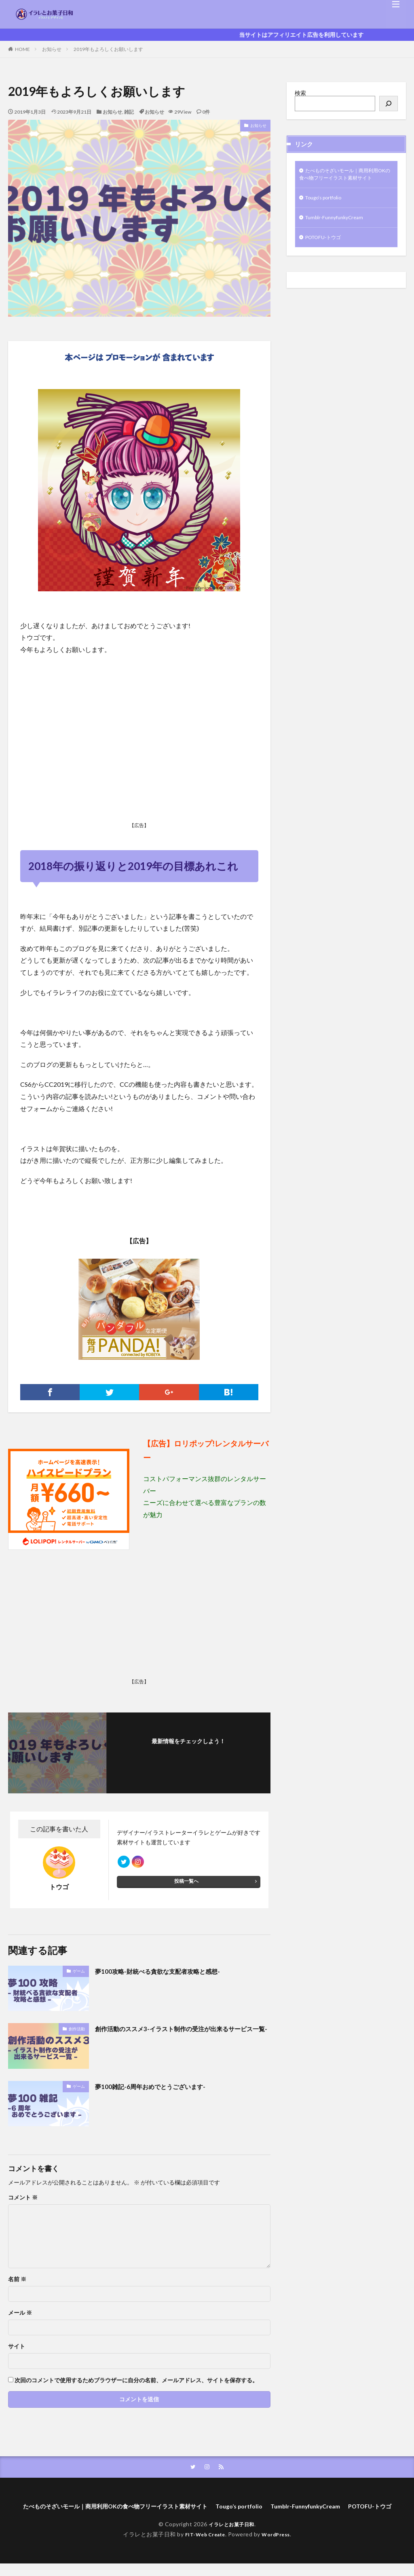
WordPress (279, 2546)
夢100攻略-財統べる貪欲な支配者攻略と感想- (169, 1970)
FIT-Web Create (203, 2546)
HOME (22, 49)
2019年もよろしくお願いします (108, 49)
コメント (23, 2197)
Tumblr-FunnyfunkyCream (338, 230)
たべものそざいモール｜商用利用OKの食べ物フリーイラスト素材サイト (346, 180)
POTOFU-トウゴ (326, 251)
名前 (17, 2279)
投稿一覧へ (186, 1885)
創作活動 (77, 2028)
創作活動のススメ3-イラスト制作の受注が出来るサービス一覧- (182, 2034)
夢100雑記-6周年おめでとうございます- (160, 2086)
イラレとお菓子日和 (231, 2536)
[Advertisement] (139, 760)
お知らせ (51, 49)
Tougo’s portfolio (327, 209)
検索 (300, 92)
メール (20, 2313)
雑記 (129, 112)
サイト (16, 2346)
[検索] (388, 103)
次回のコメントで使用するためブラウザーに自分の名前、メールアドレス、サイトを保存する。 (136, 2380)
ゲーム (79, 1971)
